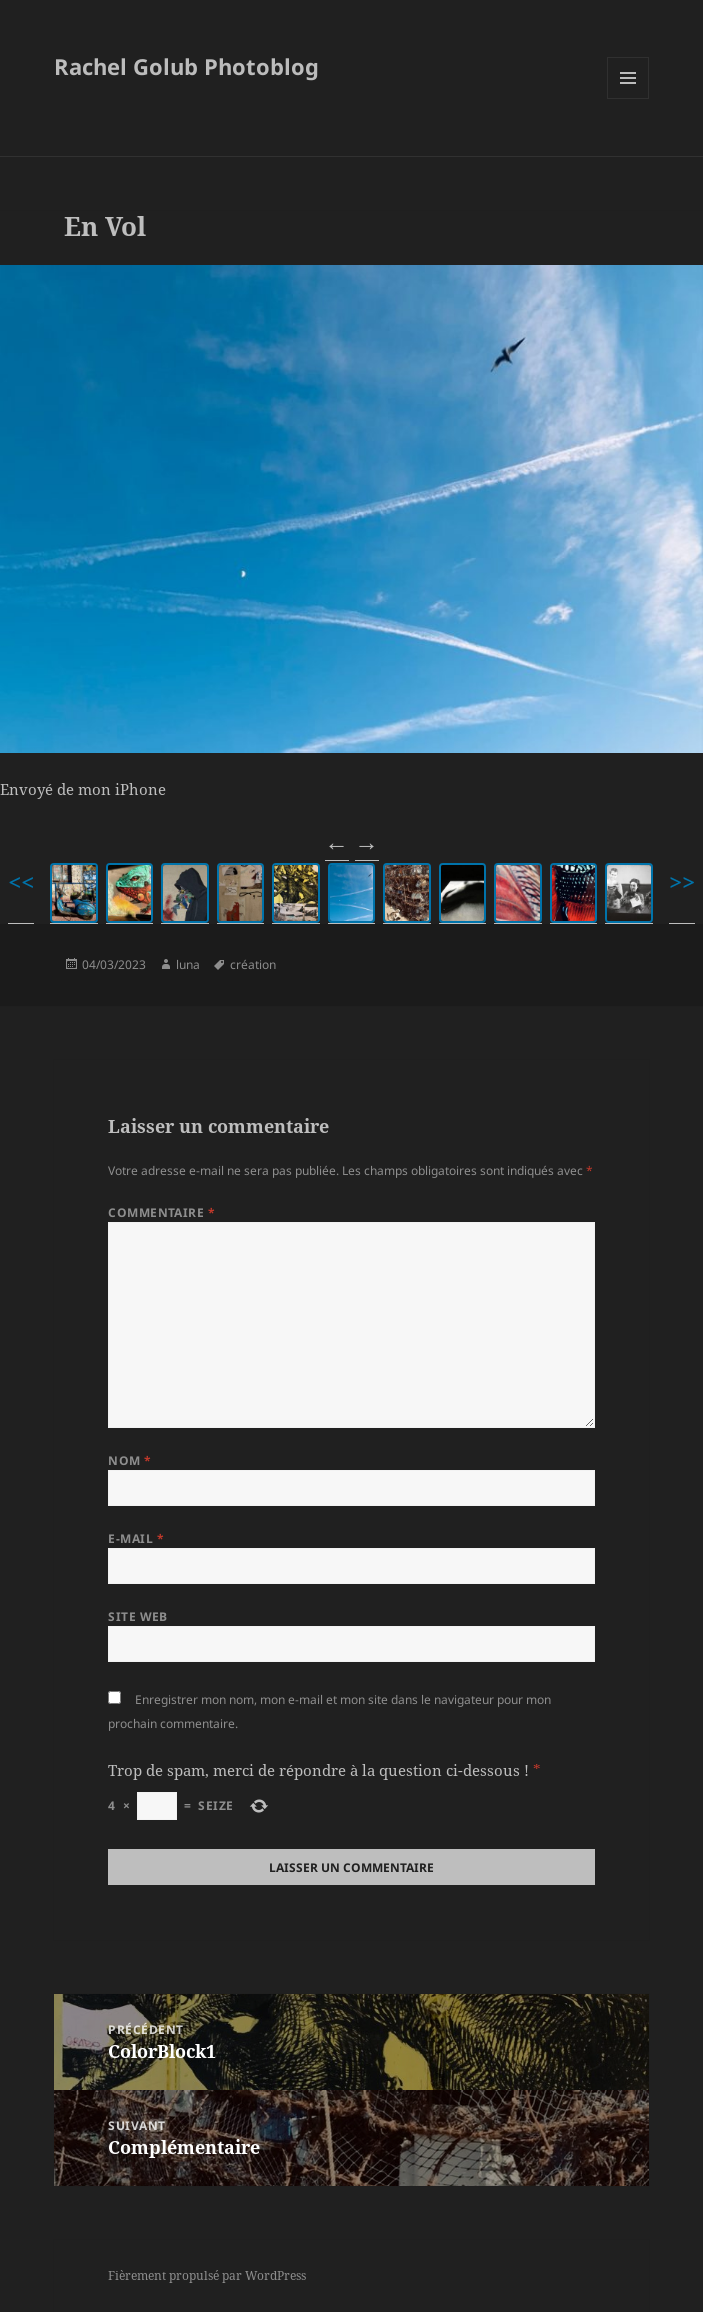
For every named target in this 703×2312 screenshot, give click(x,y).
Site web (138, 1616)
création (253, 964)
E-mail (136, 1538)
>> (682, 881)
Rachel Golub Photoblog (186, 66)
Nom (129, 1460)
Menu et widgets (628, 98)
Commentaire (161, 1212)
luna (188, 964)
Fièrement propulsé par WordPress (207, 2275)
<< (21, 881)
